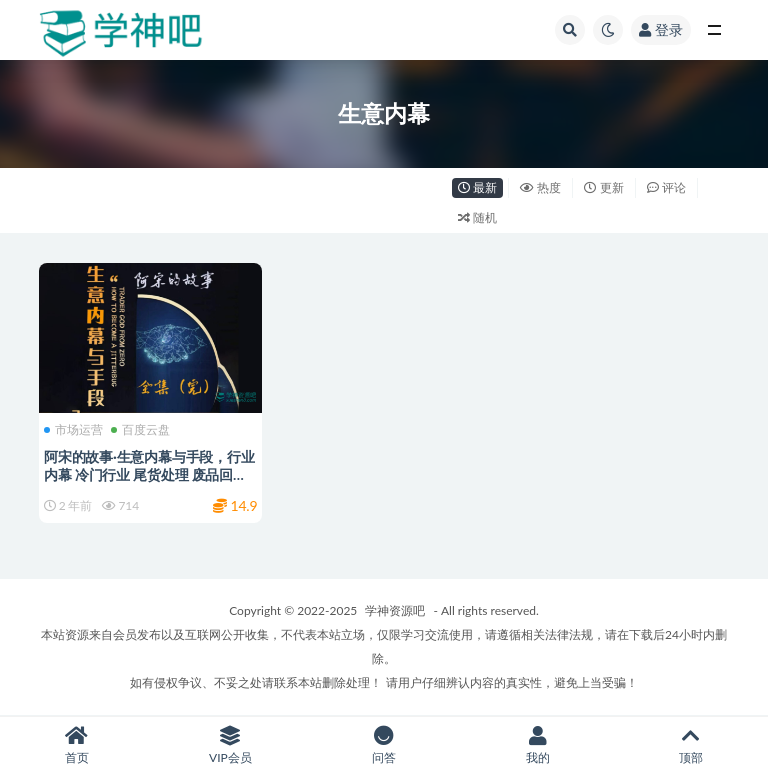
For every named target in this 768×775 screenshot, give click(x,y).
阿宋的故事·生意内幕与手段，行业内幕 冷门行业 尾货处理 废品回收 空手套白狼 (149, 474)
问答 (384, 745)
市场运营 (73, 430)
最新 (477, 187)
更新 (603, 187)
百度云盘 (140, 430)
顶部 (691, 745)
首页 (77, 745)
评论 (666, 187)
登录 (661, 29)
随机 (477, 217)
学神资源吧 (395, 610)
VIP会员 (231, 745)
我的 (538, 745)
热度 (540, 187)
